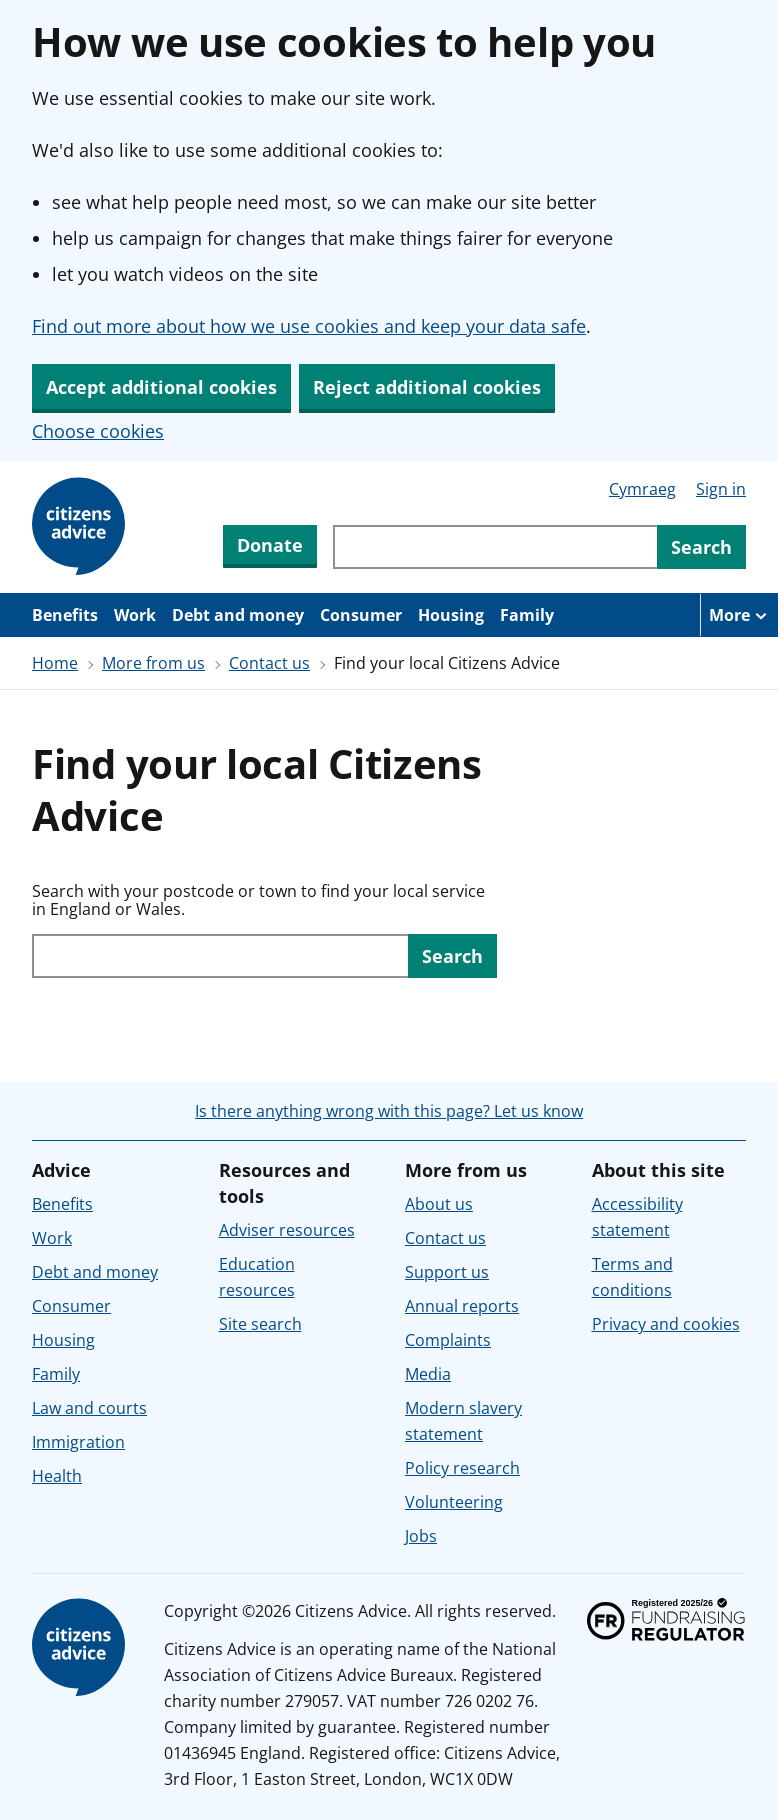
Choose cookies (98, 431)
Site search (260, 1324)
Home (55, 663)
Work (135, 615)
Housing (451, 615)
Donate (270, 545)
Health (57, 1476)
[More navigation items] (739, 615)
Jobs (421, 1536)
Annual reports (462, 1306)
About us (439, 1204)
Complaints (448, 1340)
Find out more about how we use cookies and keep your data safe (309, 326)
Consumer (361, 615)
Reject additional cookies (427, 387)
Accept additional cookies (161, 387)
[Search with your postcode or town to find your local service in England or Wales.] (220, 956)
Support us (447, 1272)
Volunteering (454, 1502)
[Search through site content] (495, 547)
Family (527, 615)
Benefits (65, 615)
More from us (153, 663)
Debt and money (238, 615)
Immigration (78, 1442)
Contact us (269, 663)
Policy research (462, 1468)
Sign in (721, 489)
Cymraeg (642, 489)
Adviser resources (287, 1230)
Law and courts (89, 1408)
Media (428, 1374)
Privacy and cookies (666, 1324)
